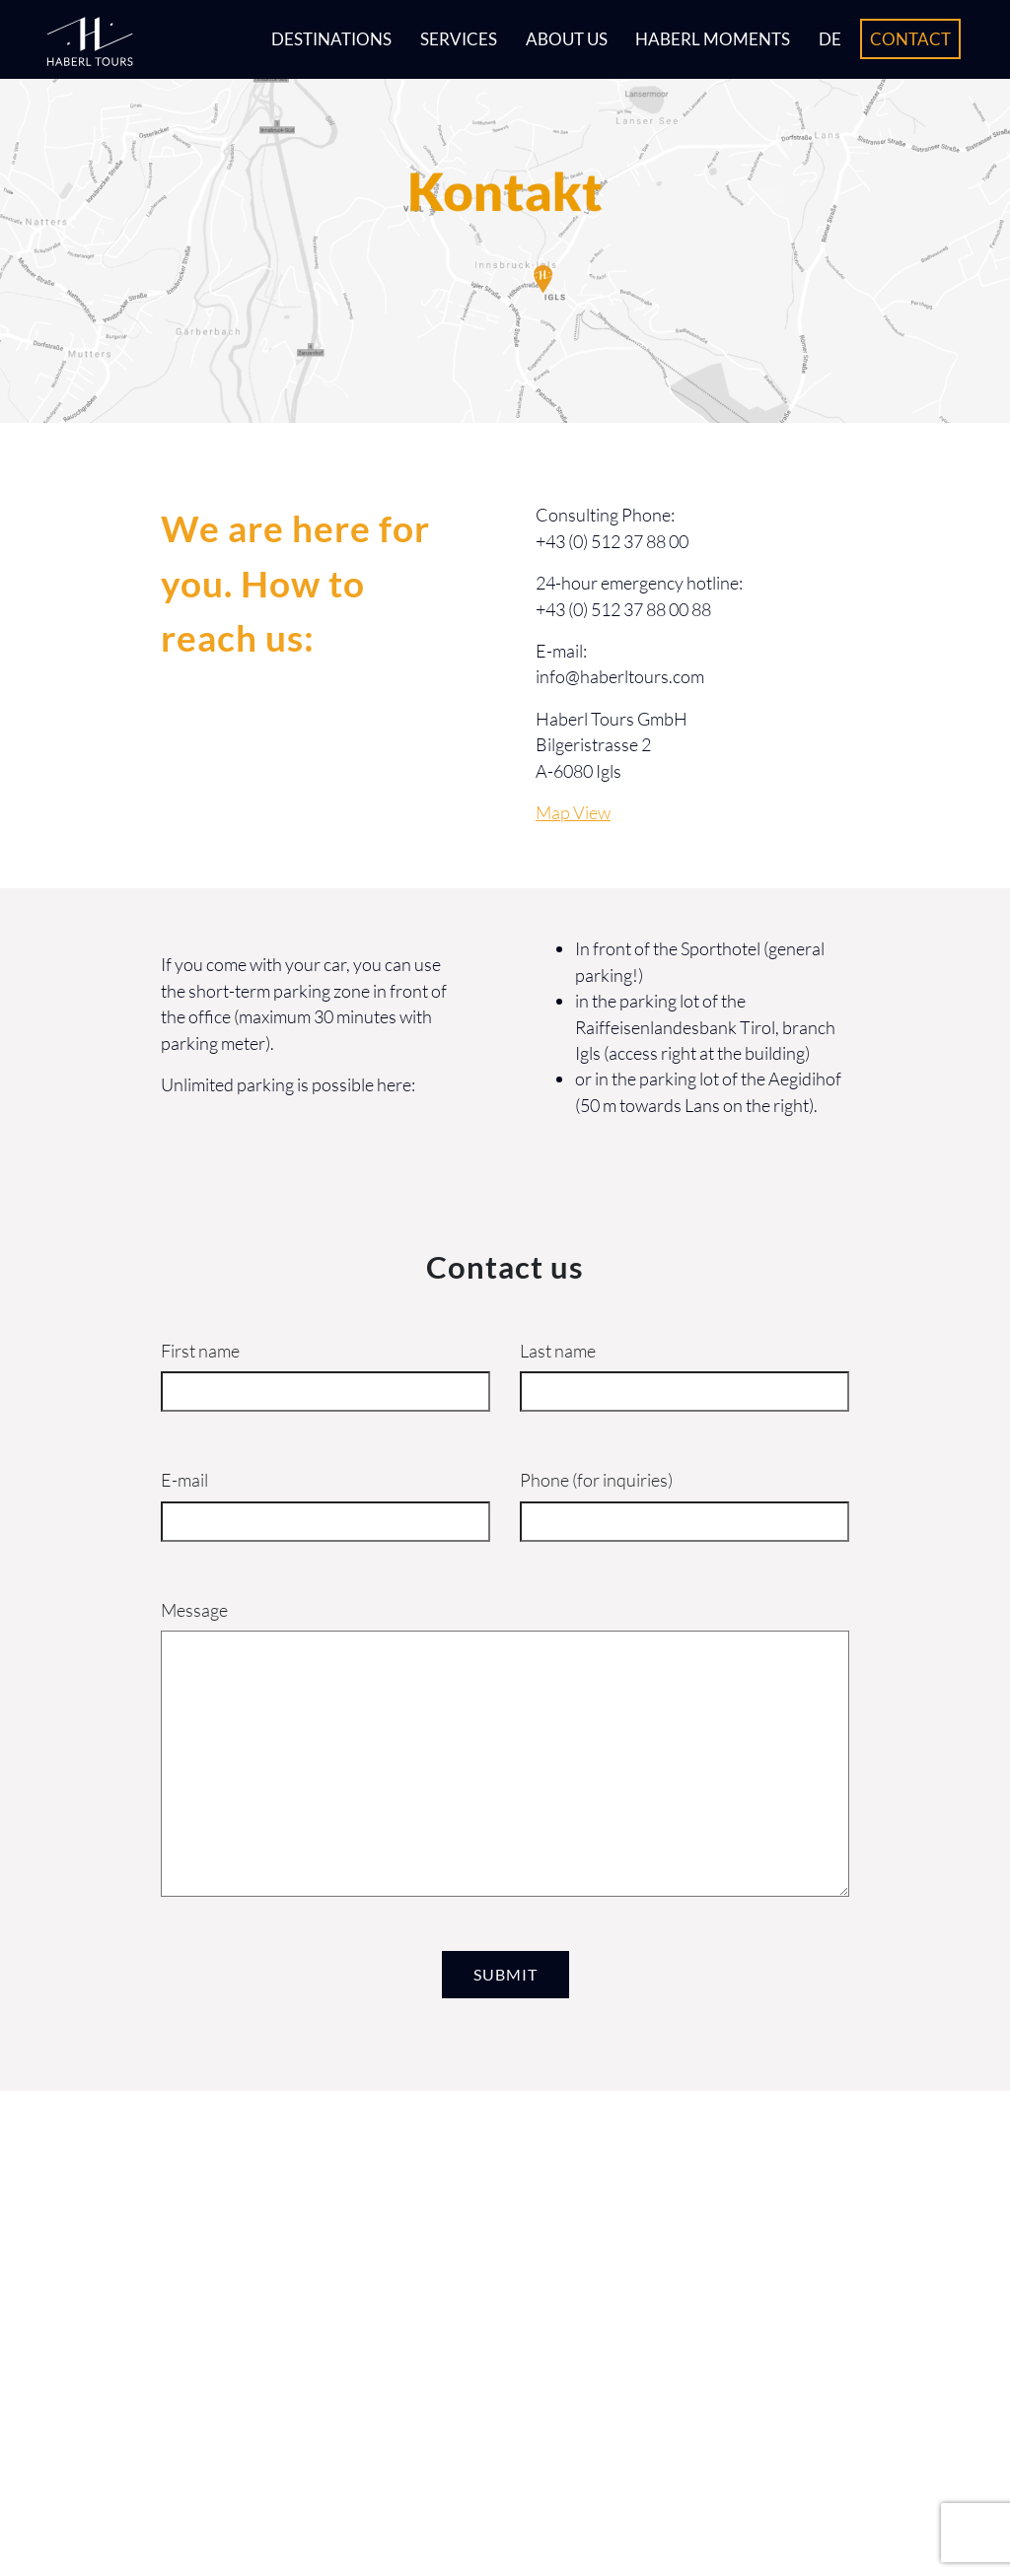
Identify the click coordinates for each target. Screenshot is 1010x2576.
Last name (558, 1350)
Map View (573, 812)
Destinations (331, 39)
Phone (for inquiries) (596, 1480)
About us (567, 39)
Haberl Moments (712, 39)
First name (200, 1350)
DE (830, 39)
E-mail (184, 1480)
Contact (910, 39)
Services (458, 39)
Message (194, 1610)
